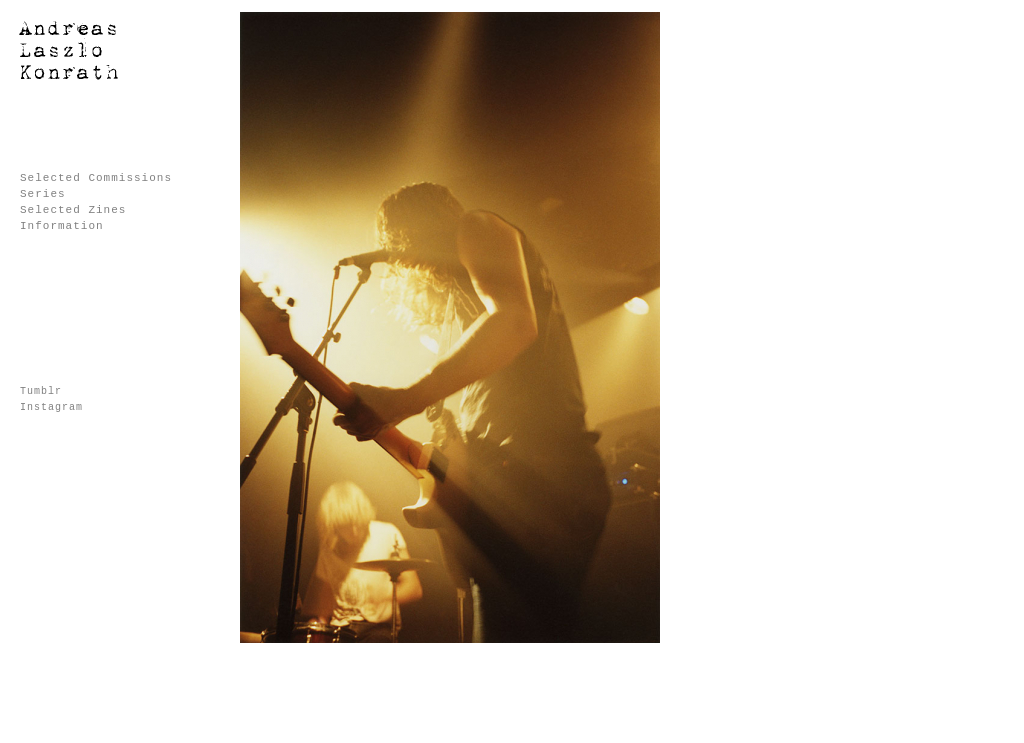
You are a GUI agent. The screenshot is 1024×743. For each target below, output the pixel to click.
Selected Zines (73, 210)
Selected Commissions (96, 178)
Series (43, 194)
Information (62, 226)
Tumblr (41, 391)
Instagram (51, 407)
